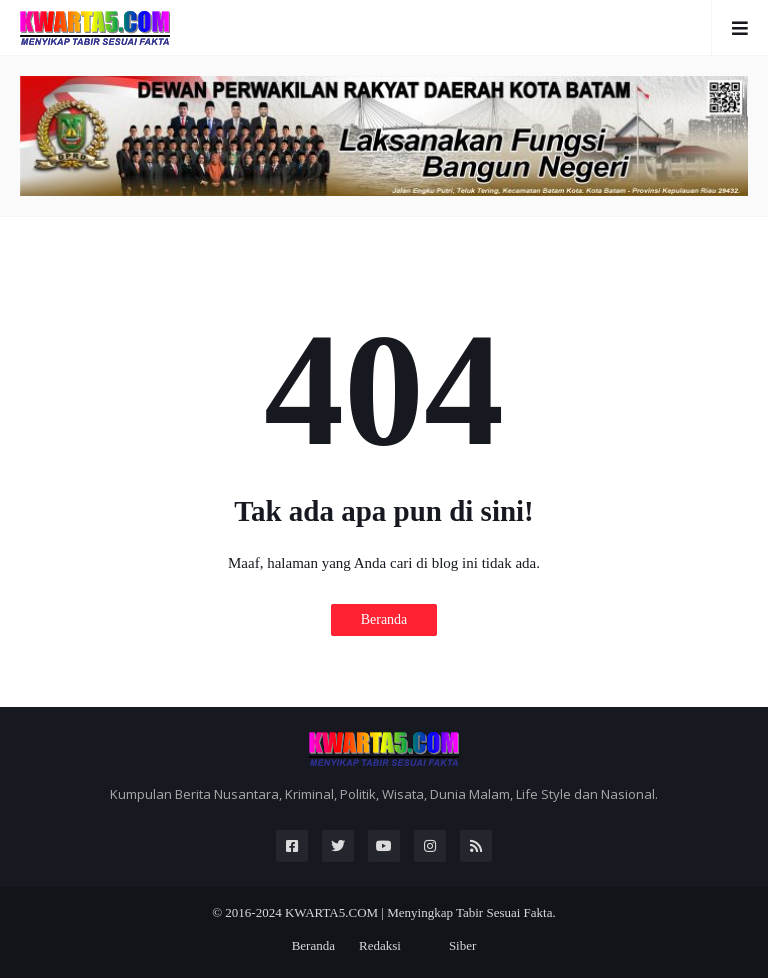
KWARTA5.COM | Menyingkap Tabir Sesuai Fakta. (420, 912)
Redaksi (380, 945)
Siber (462, 945)
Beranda (384, 619)
